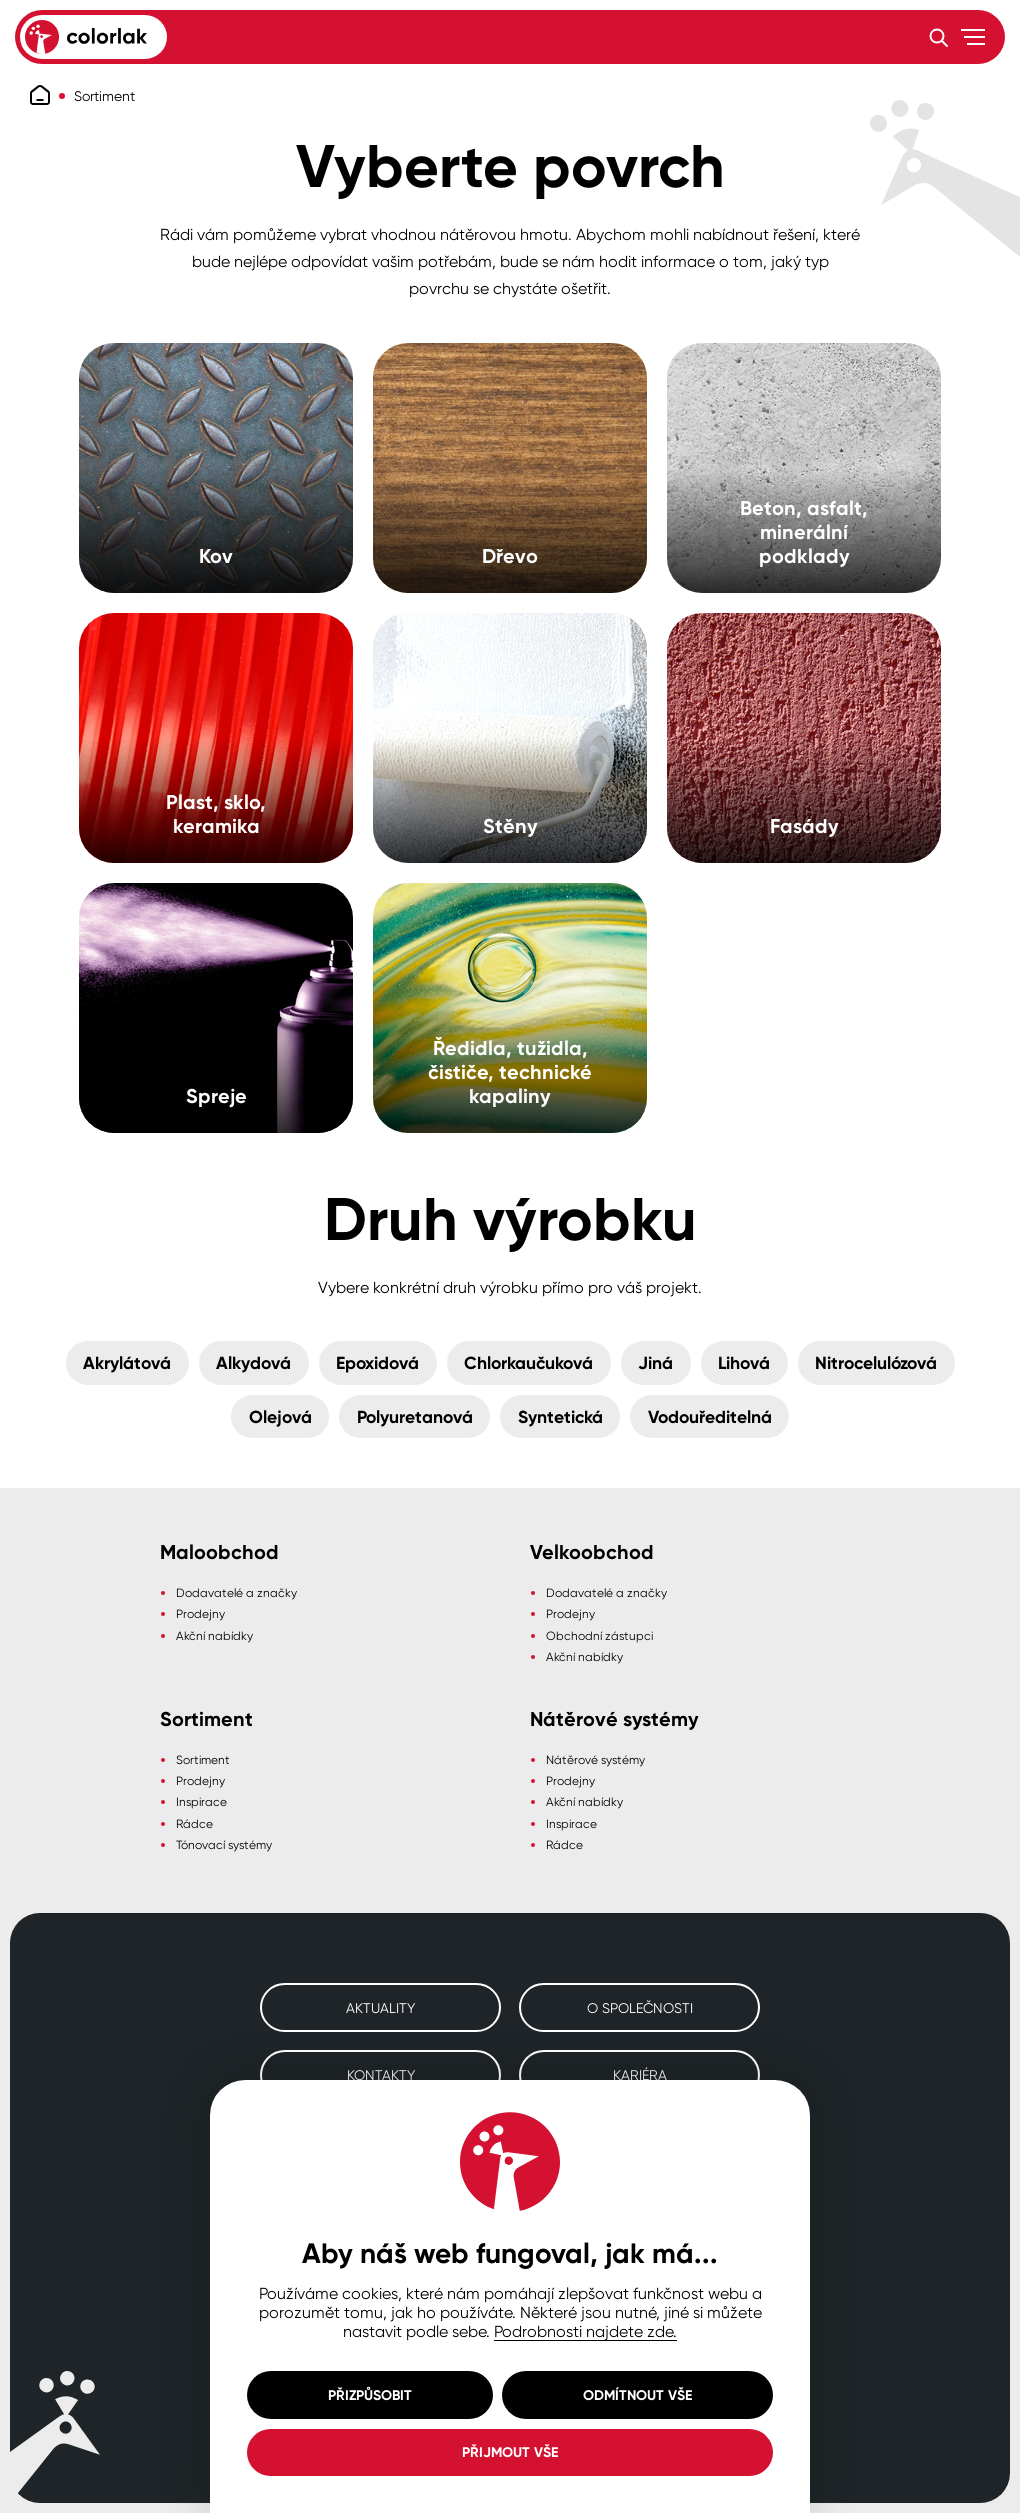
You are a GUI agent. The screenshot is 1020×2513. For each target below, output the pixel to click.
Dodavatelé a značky (236, 1592)
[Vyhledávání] (938, 37)
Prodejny (200, 1613)
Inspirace (201, 1801)
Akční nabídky (214, 1635)
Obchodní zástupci (599, 1635)
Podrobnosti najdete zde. (585, 2331)
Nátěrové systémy (595, 1759)
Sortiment (104, 95)
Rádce (194, 1823)
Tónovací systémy (224, 1844)
